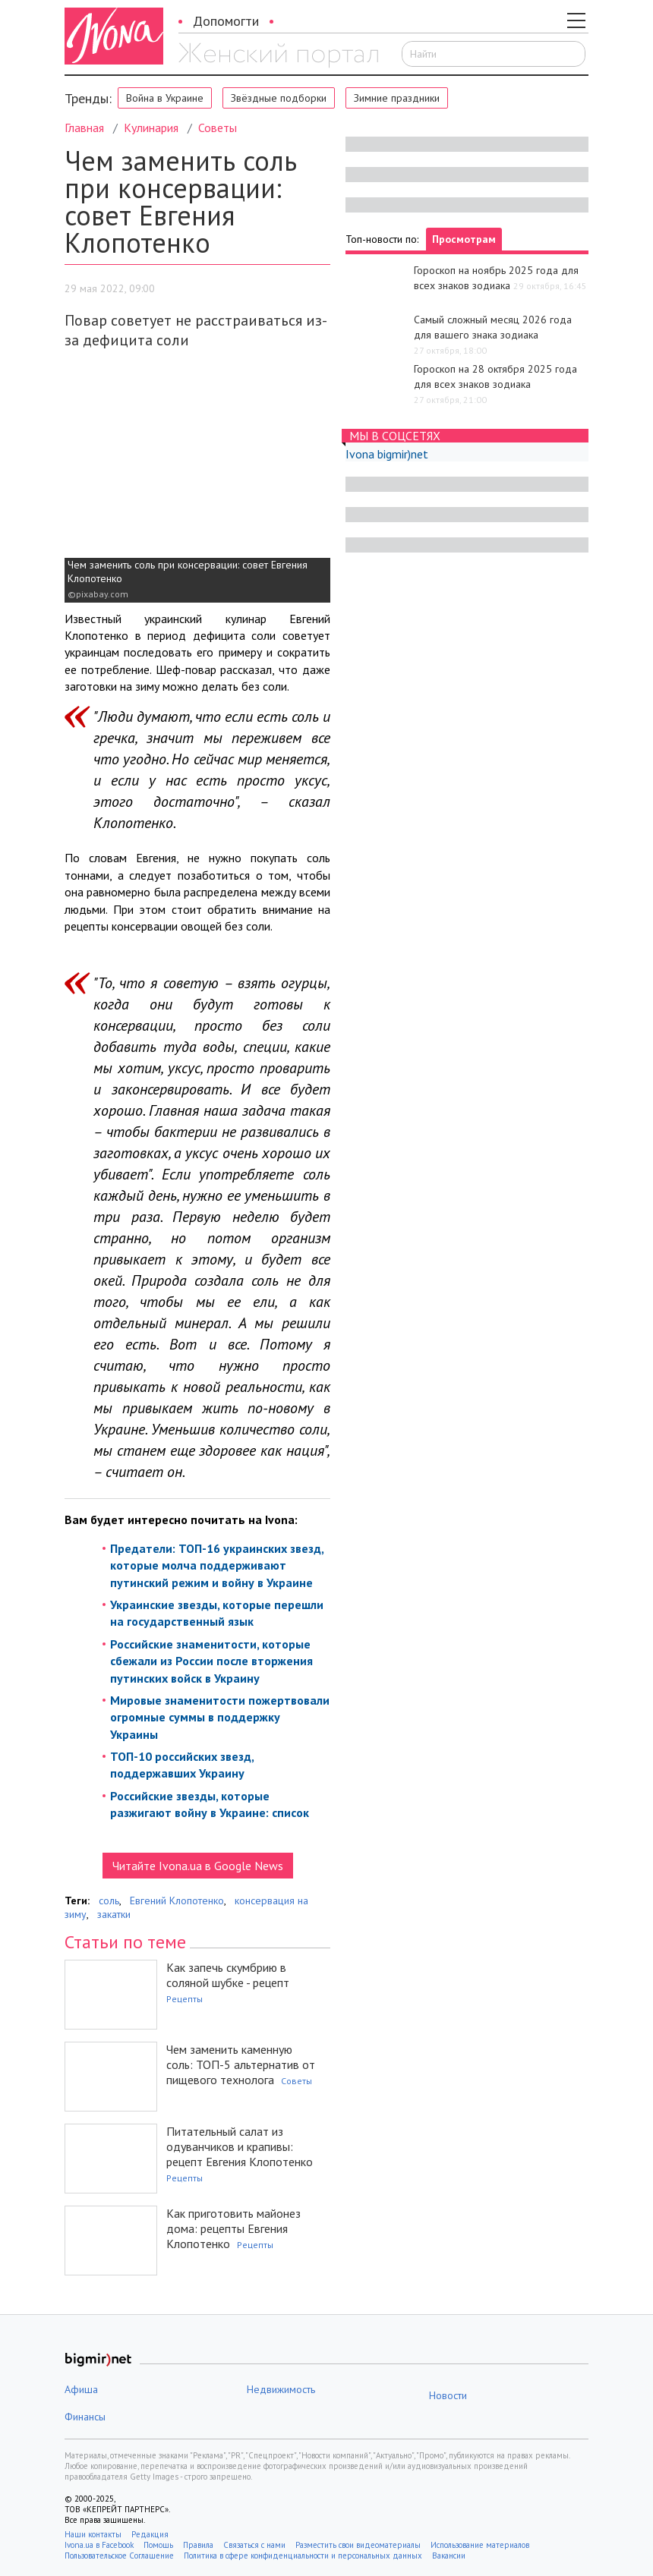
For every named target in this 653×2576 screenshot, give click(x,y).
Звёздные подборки (278, 98)
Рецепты (184, 1998)
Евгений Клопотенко (177, 1900)
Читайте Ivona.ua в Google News (197, 1865)
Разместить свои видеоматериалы (358, 2545)
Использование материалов (480, 2545)
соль (109, 1900)
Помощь (158, 2545)
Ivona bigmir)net (386, 453)
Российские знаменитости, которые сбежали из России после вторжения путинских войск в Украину (211, 1661)
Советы (217, 127)
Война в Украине (164, 98)
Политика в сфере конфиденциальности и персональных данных (303, 2555)
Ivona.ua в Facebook (99, 2545)
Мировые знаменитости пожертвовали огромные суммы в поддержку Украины (220, 1717)
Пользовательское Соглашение (119, 2555)
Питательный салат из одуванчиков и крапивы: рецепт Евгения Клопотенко (239, 2146)
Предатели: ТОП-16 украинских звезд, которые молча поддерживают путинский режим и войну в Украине (216, 1565)
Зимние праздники (397, 98)
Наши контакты (93, 2534)
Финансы (85, 2416)
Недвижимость (281, 2389)
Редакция (150, 2534)
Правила (198, 2545)
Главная (84, 127)
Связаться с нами (254, 2545)
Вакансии (448, 2555)
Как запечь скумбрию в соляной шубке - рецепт (227, 1975)
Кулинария (151, 127)
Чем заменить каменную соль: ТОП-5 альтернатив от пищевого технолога (240, 2064)
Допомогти (226, 21)
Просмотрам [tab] (464, 239)
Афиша (81, 2389)
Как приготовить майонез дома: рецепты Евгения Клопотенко (233, 2228)
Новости (448, 2395)
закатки (114, 1914)
